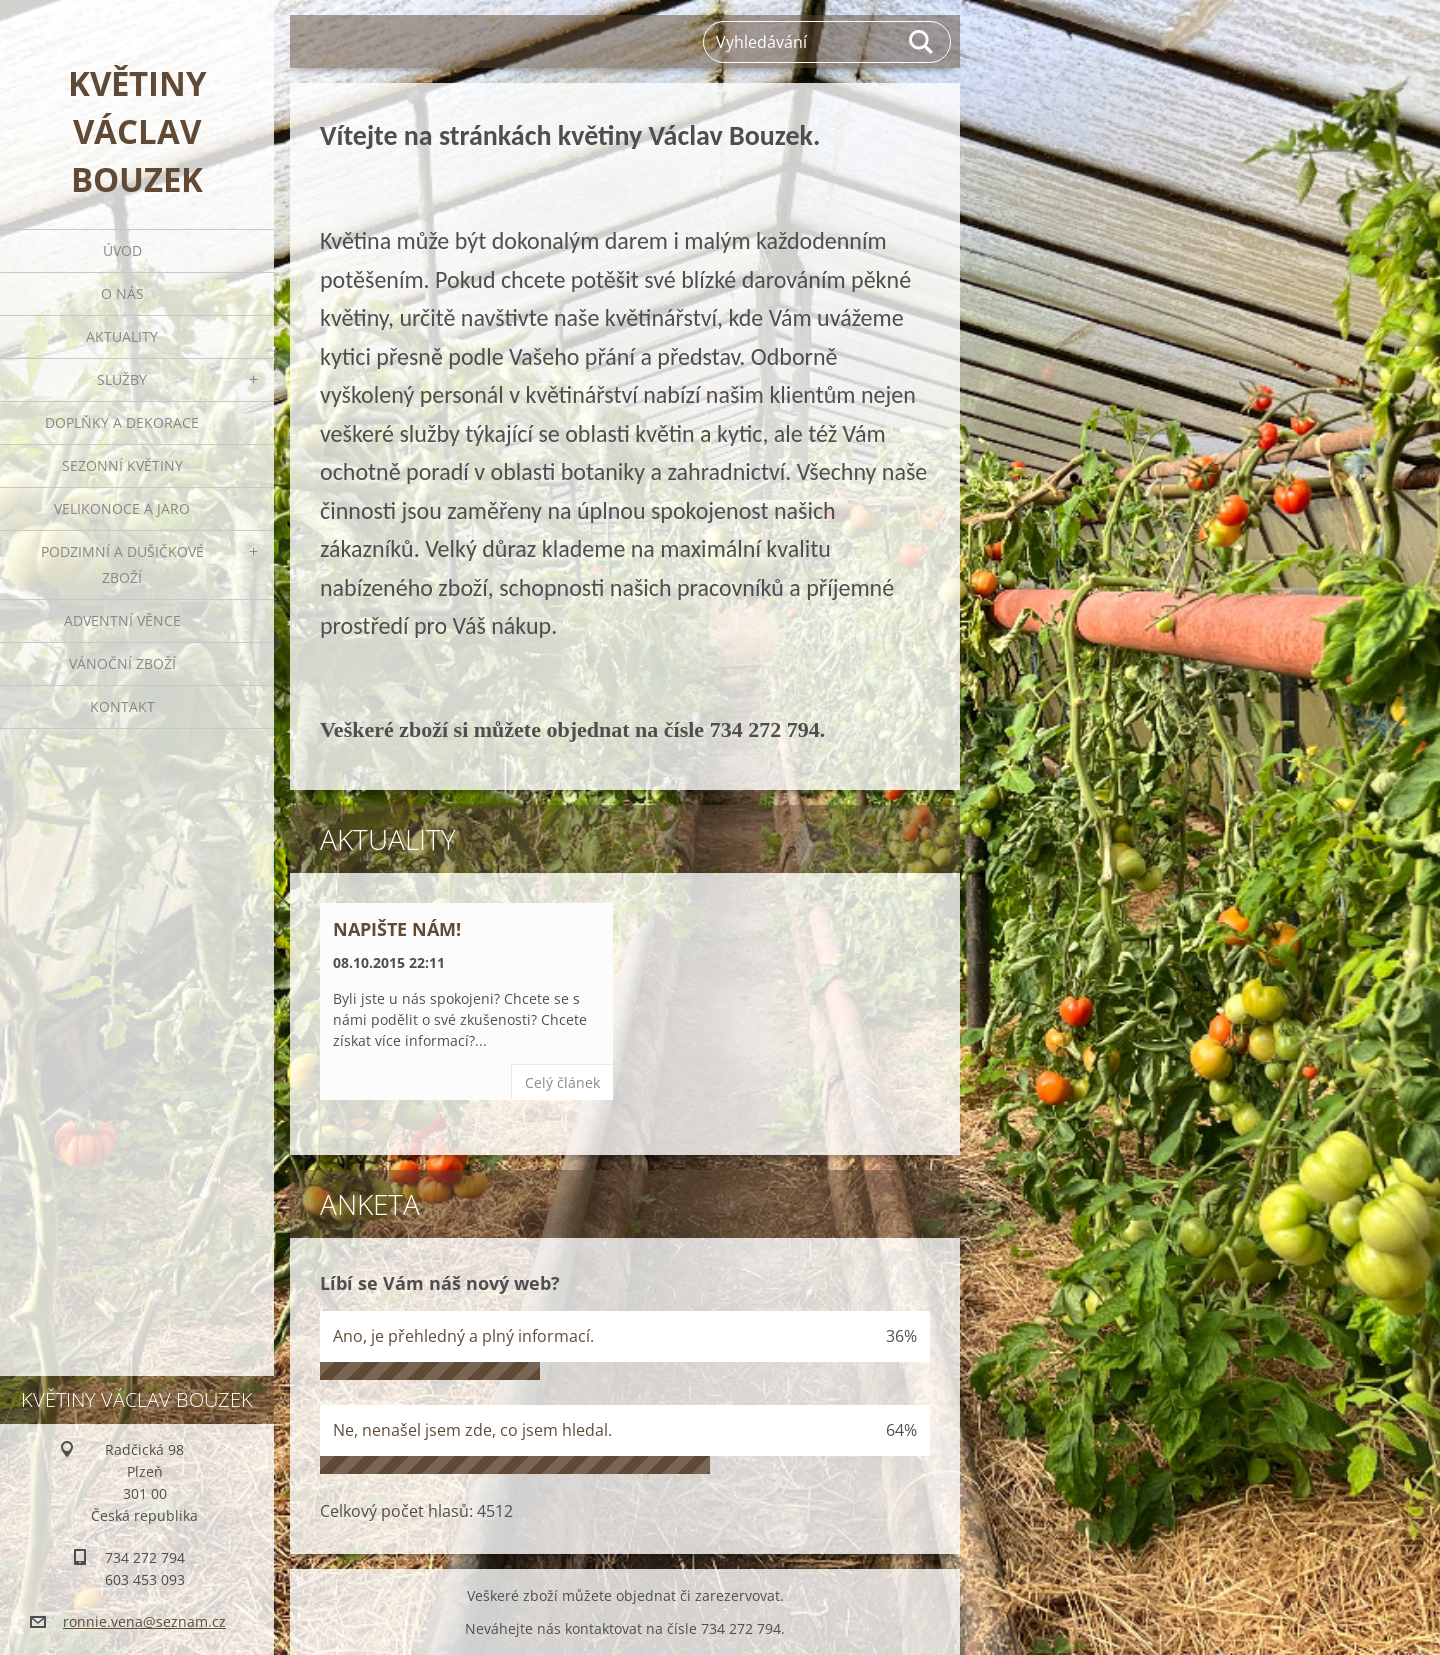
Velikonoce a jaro (122, 508)
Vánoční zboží (122, 663)
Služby (122, 379)
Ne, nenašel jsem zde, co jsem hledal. (472, 1430)
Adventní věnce (122, 620)
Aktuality (122, 336)
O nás (122, 293)
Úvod (122, 250)
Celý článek (562, 1082)
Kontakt (122, 706)
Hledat (922, 42)
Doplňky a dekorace (122, 422)
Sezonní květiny (122, 465)
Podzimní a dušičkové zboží (122, 564)
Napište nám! (397, 929)
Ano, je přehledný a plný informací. (463, 1336)
